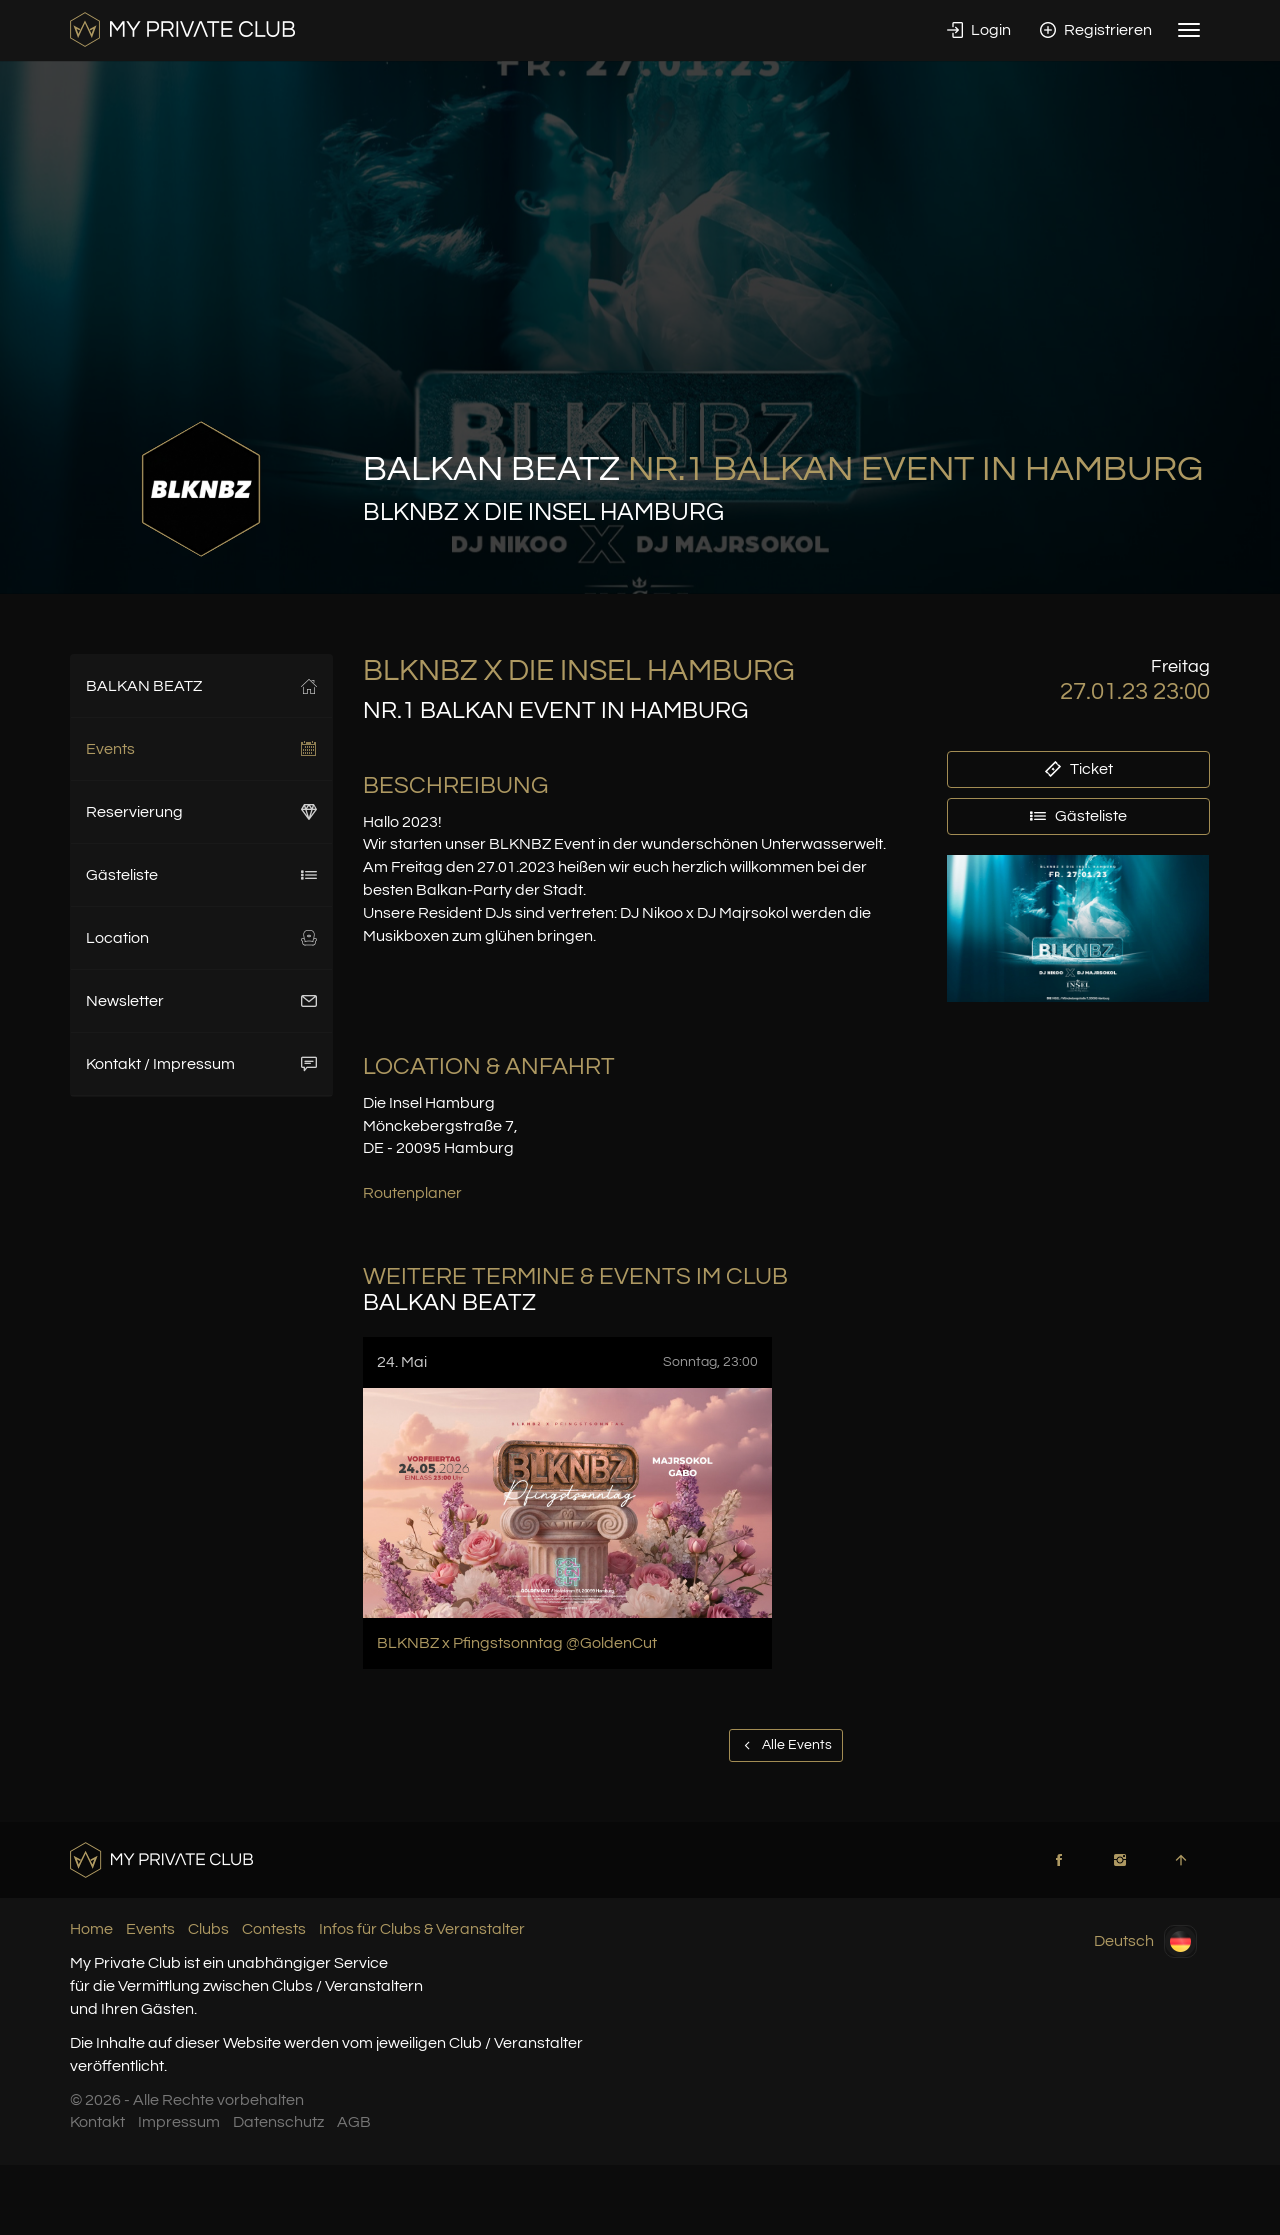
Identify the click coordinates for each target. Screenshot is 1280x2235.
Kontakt (97, 2122)
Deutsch (1145, 1941)
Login (979, 30)
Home (91, 1929)
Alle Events (786, 1745)
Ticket (1079, 769)
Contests (274, 1929)
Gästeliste (201, 875)
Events (201, 749)
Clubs (208, 1929)
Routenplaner (412, 1193)
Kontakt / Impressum (201, 1064)
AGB (354, 2122)
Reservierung (201, 812)
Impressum (179, 2122)
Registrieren (1096, 30)
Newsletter (201, 1001)
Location (201, 938)
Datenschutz (278, 2122)
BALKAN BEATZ (201, 686)
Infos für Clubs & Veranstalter (422, 1929)
